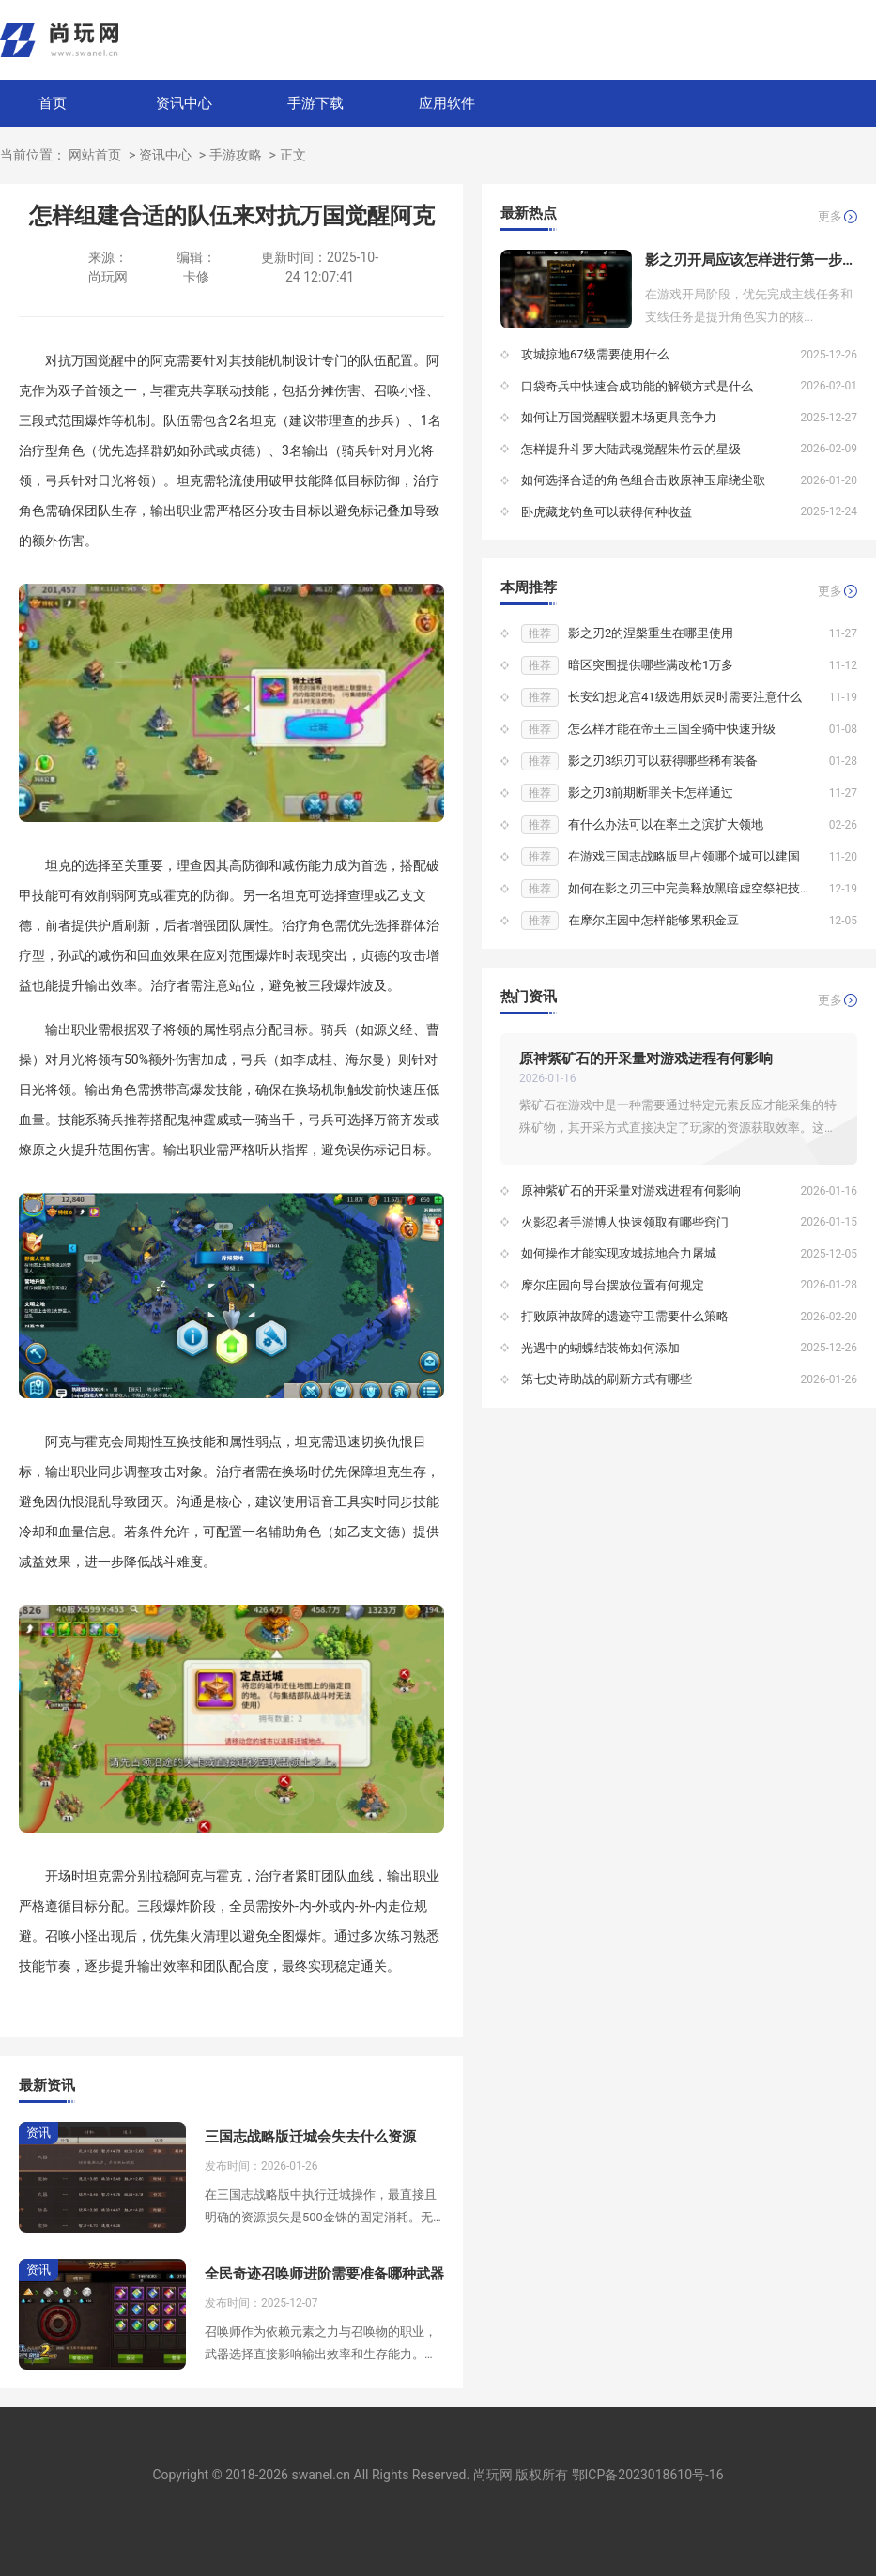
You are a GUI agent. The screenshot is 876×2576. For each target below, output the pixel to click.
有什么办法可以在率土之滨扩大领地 (665, 824)
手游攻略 (235, 154)
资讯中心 (184, 103)
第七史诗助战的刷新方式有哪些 (606, 1379)
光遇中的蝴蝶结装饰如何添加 (600, 1348)
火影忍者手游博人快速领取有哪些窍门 (625, 1222)
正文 (293, 154)
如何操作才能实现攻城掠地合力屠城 (618, 1253)
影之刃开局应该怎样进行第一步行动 (751, 260)
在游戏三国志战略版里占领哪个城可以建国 (684, 856)
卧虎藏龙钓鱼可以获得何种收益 (606, 512)
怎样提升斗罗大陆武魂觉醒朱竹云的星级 (631, 449)
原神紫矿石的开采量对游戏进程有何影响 (646, 1059)
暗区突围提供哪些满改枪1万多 (650, 665)
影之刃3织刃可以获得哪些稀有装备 (663, 761)
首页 (52, 103)
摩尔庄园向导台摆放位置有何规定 (612, 1285)
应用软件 (447, 103)
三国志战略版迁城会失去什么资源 (310, 2136)
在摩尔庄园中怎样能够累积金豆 (653, 920)
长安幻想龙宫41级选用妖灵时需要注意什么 (685, 697)
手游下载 (315, 103)
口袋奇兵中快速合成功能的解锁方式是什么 (637, 386)
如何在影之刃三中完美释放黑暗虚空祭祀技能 (690, 888)
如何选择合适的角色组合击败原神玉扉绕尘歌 (643, 480)
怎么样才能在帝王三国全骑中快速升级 (672, 729)
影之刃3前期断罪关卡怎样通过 (650, 792)
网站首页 (95, 154)
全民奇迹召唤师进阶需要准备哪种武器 (324, 2273)
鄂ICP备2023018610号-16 (648, 2474)
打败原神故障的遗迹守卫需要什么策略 (625, 1316)
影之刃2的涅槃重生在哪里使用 (650, 633)
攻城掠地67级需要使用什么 (595, 354)
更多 (830, 216)
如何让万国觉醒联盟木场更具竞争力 (618, 417)
